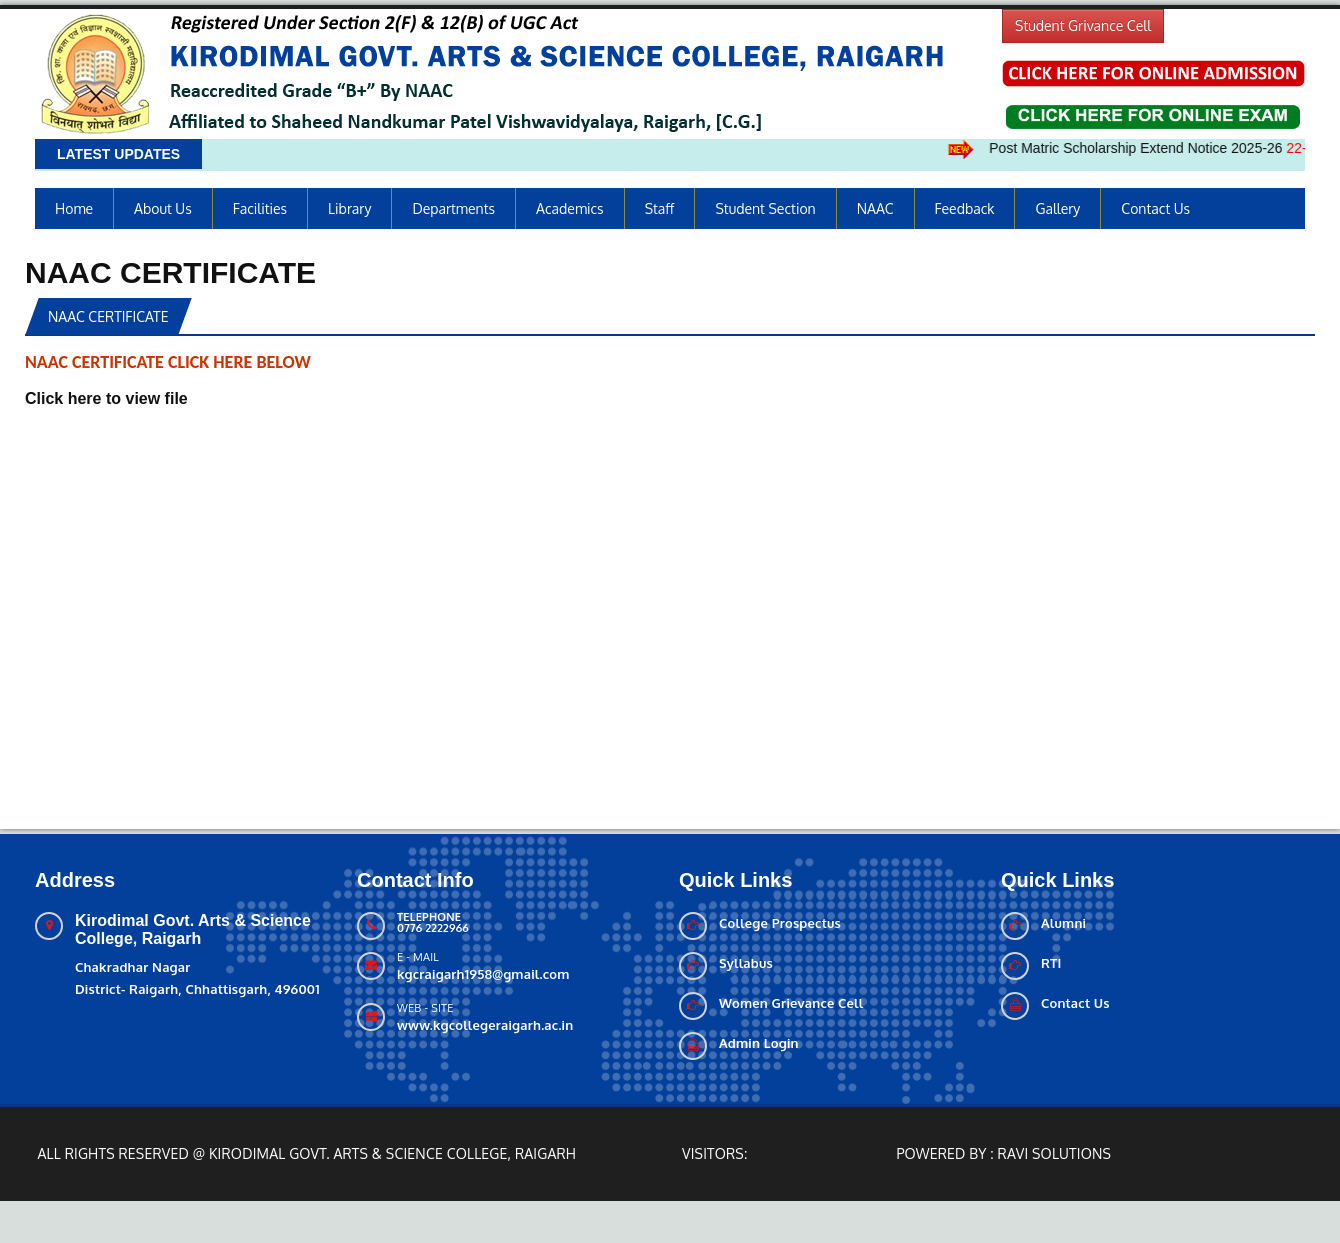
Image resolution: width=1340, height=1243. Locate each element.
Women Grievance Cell (791, 1003)
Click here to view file (106, 398)
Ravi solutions (1055, 1153)
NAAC (875, 208)
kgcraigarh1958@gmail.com (483, 974)
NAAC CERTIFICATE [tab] (108, 316)
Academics (570, 208)
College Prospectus (780, 923)
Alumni (1063, 923)
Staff (660, 208)
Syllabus (746, 963)
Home (74, 208)
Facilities (260, 208)
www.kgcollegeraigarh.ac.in (485, 1025)
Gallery (1057, 208)
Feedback (965, 208)
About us (163, 208)
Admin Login (759, 1043)
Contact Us (1155, 208)
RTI (1051, 963)
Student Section (765, 208)
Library (349, 208)
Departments (453, 208)
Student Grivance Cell (1083, 25)
